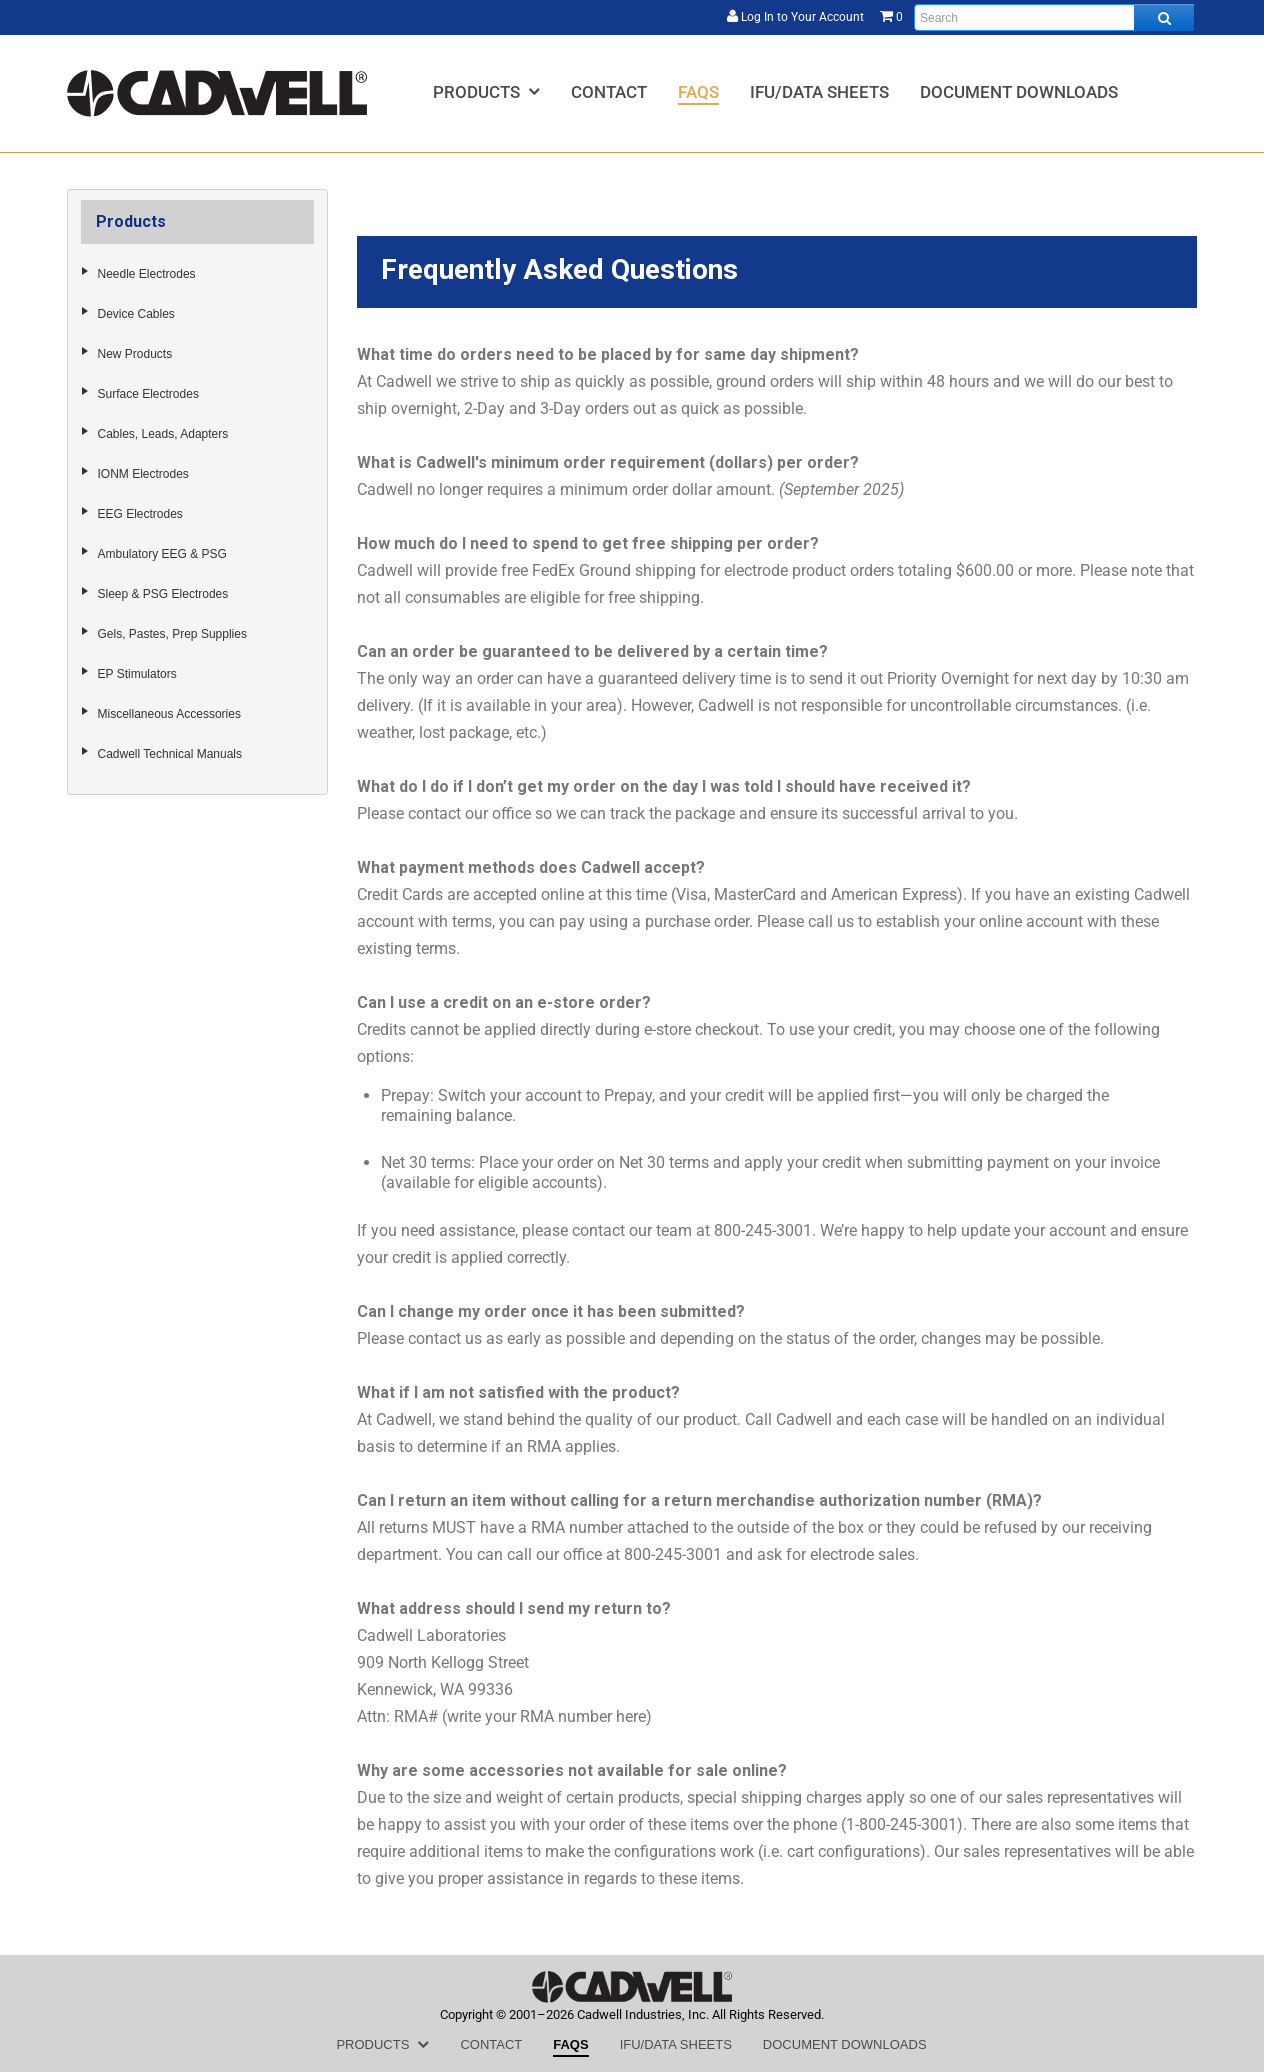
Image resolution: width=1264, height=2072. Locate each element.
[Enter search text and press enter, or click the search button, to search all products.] (1054, 17)
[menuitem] (486, 91)
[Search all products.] (1164, 17)
